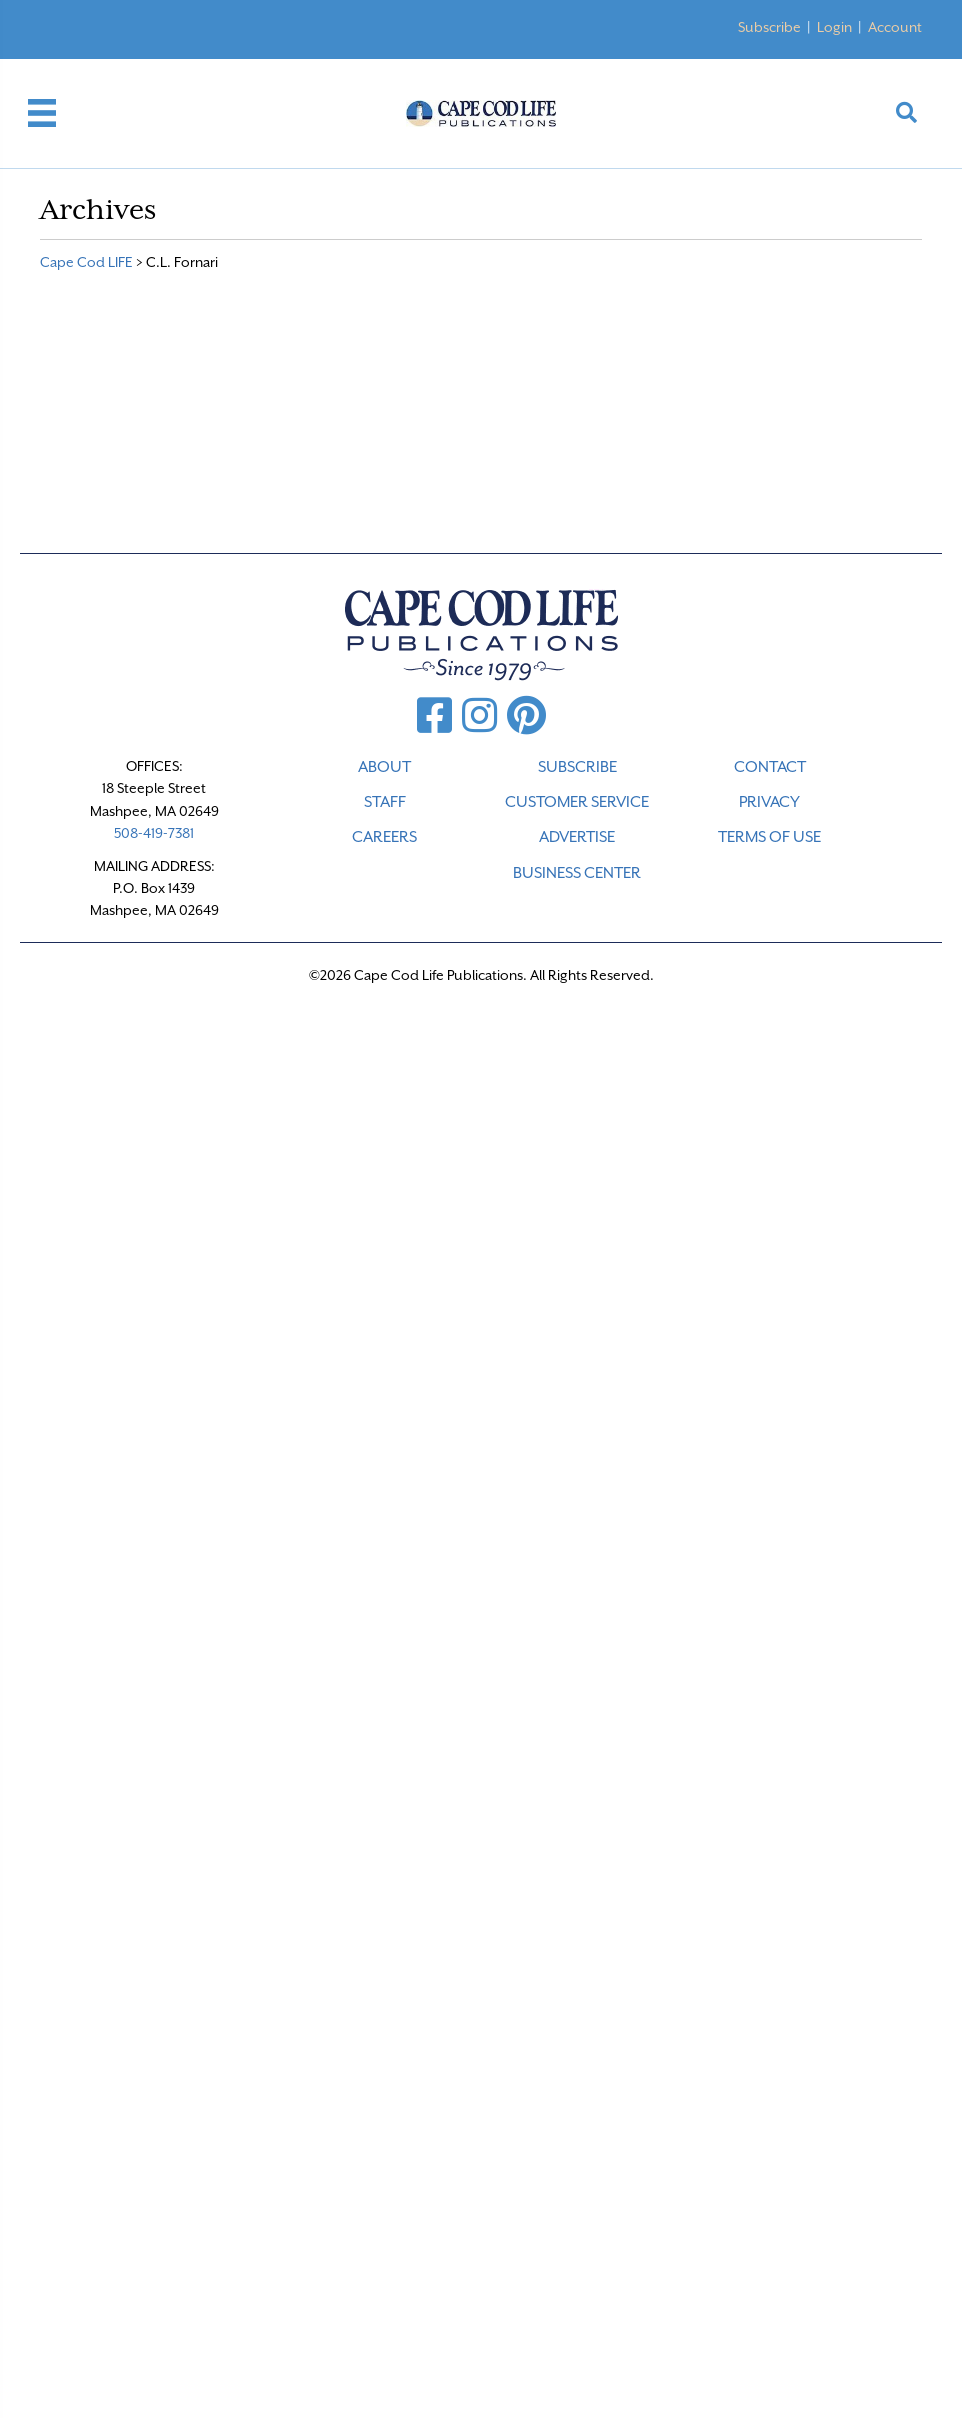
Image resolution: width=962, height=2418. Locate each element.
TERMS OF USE (769, 837)
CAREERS (384, 837)
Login (834, 27)
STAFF (385, 802)
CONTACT (770, 767)
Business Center (577, 873)
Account (895, 27)
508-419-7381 (154, 833)
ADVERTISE (577, 837)
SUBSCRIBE (577, 767)
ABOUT (384, 767)
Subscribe (769, 27)
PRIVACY (769, 802)
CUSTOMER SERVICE (577, 802)
